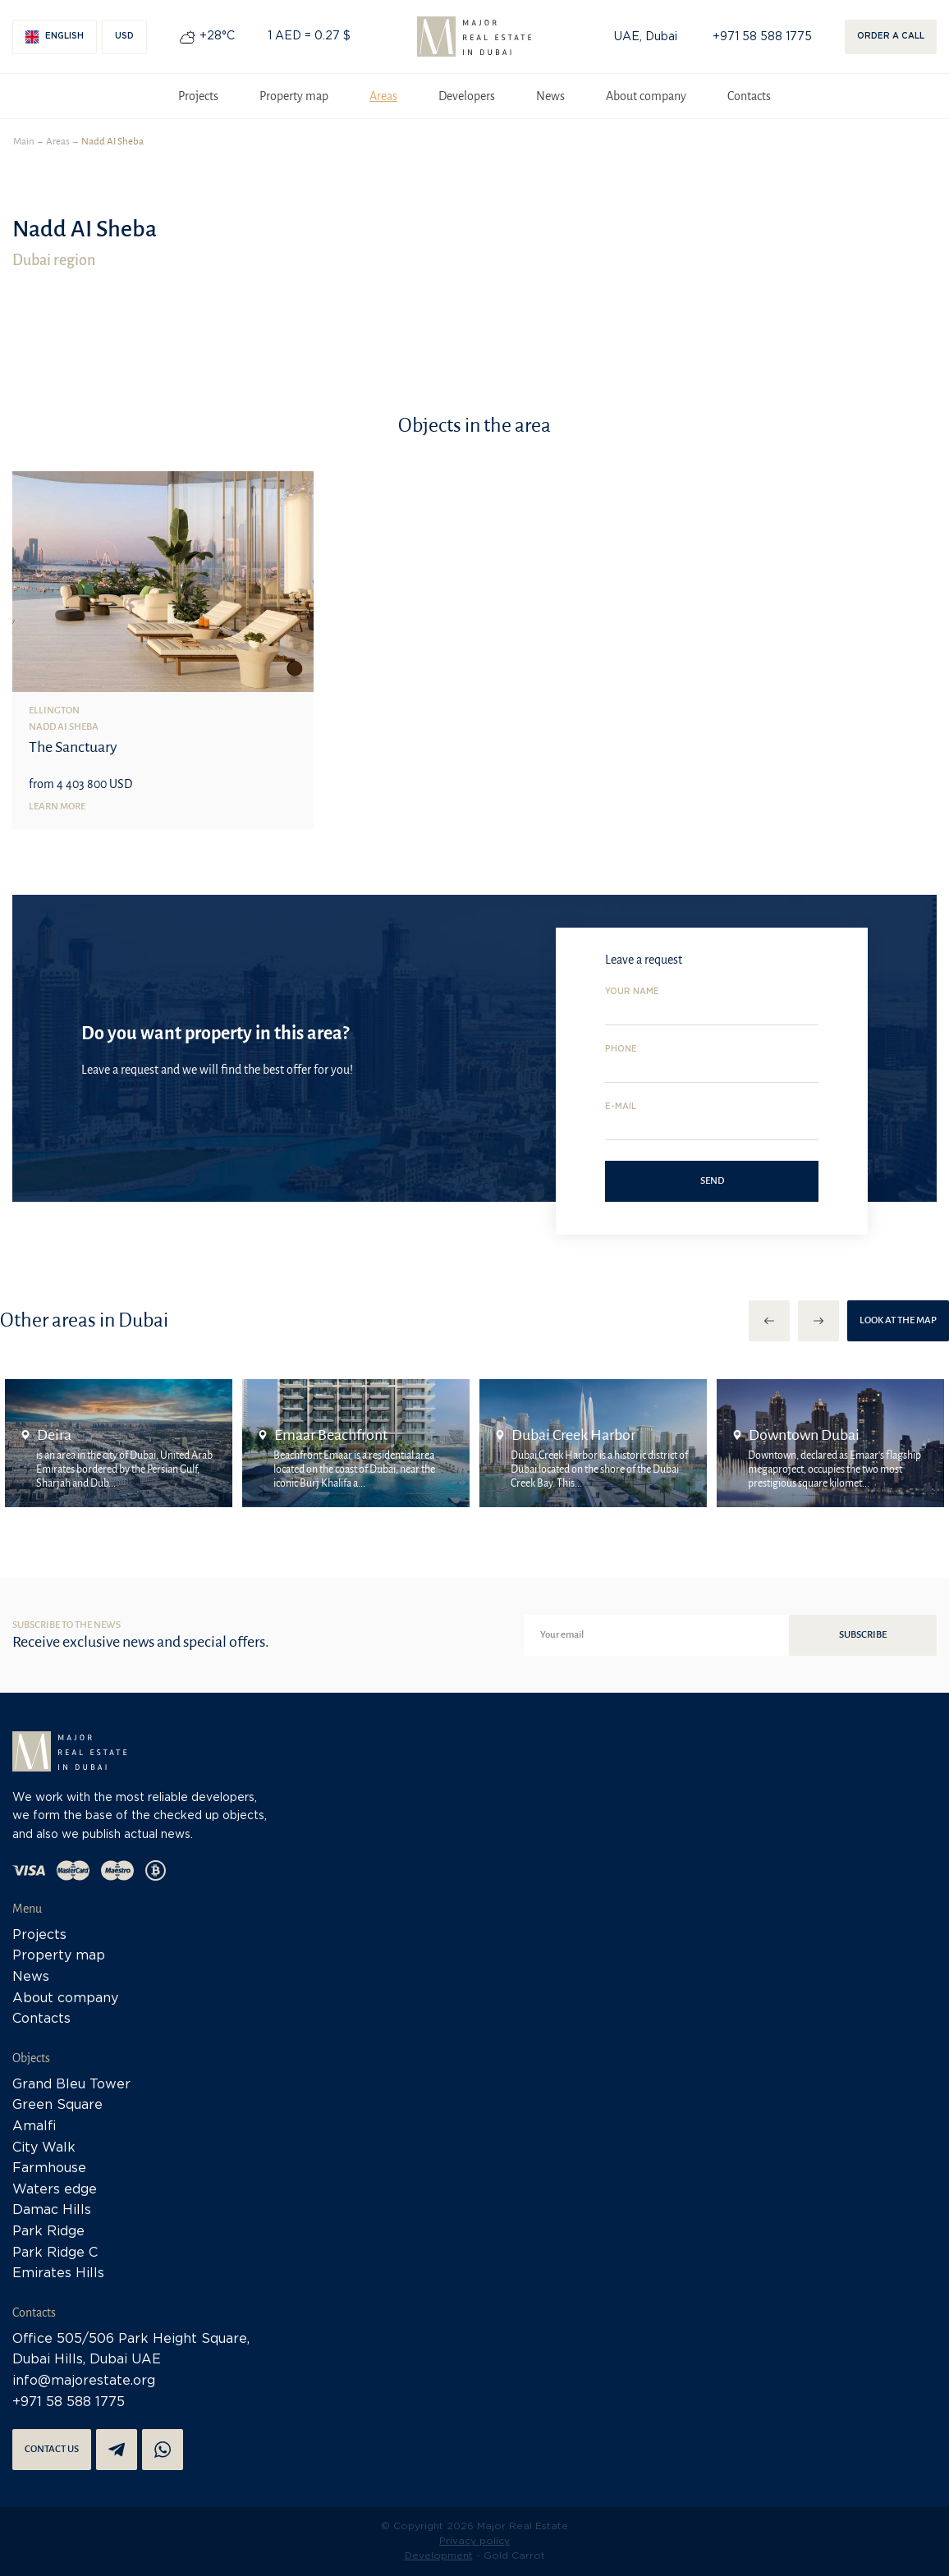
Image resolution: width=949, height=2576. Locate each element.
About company (646, 96)
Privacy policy (474, 2541)
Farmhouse (49, 2168)
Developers (466, 96)
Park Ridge (48, 2231)
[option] (118, 1443)
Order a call (890, 36)
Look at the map (898, 1320)
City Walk (44, 2148)
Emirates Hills (58, 2273)
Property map (293, 96)
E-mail (620, 1107)
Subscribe (863, 1634)
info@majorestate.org (83, 2381)
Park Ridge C (55, 2253)
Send (712, 1181)
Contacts (749, 96)
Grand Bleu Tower (71, 2085)
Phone (621, 1049)
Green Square (57, 2105)
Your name (632, 992)
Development (439, 2555)
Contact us (52, 2449)
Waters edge (54, 2190)
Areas (383, 96)
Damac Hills (51, 2210)
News (550, 96)
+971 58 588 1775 (762, 37)
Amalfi (34, 2126)
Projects (198, 96)
